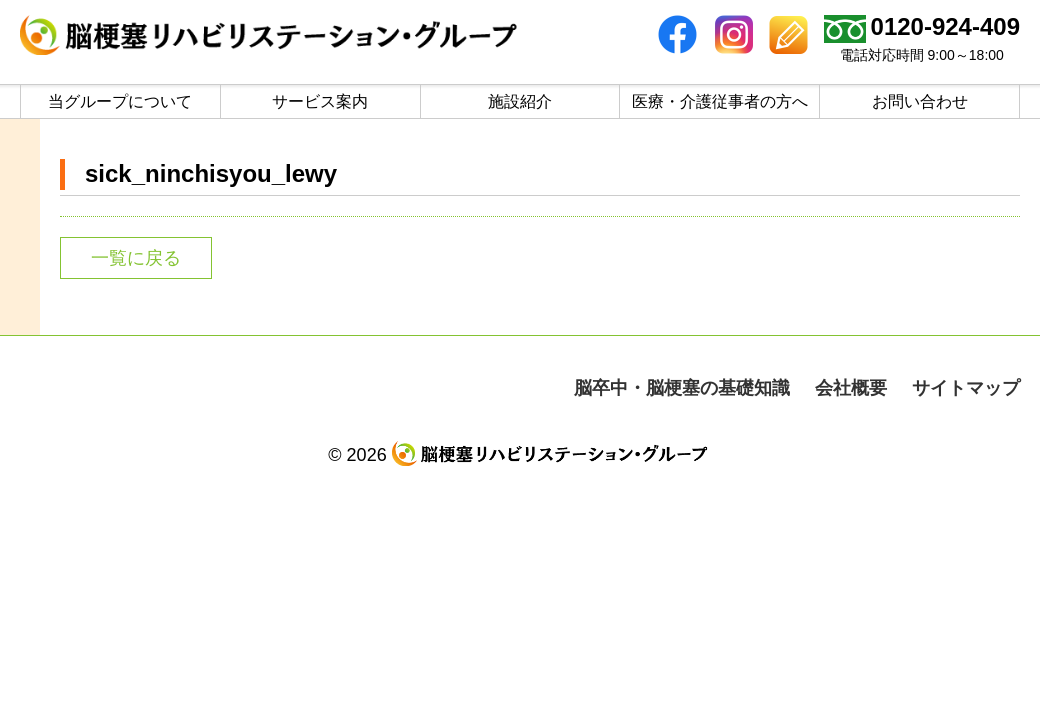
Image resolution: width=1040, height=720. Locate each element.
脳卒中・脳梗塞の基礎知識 (682, 388)
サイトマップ (966, 388)
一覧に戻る (136, 258)
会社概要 (851, 388)
